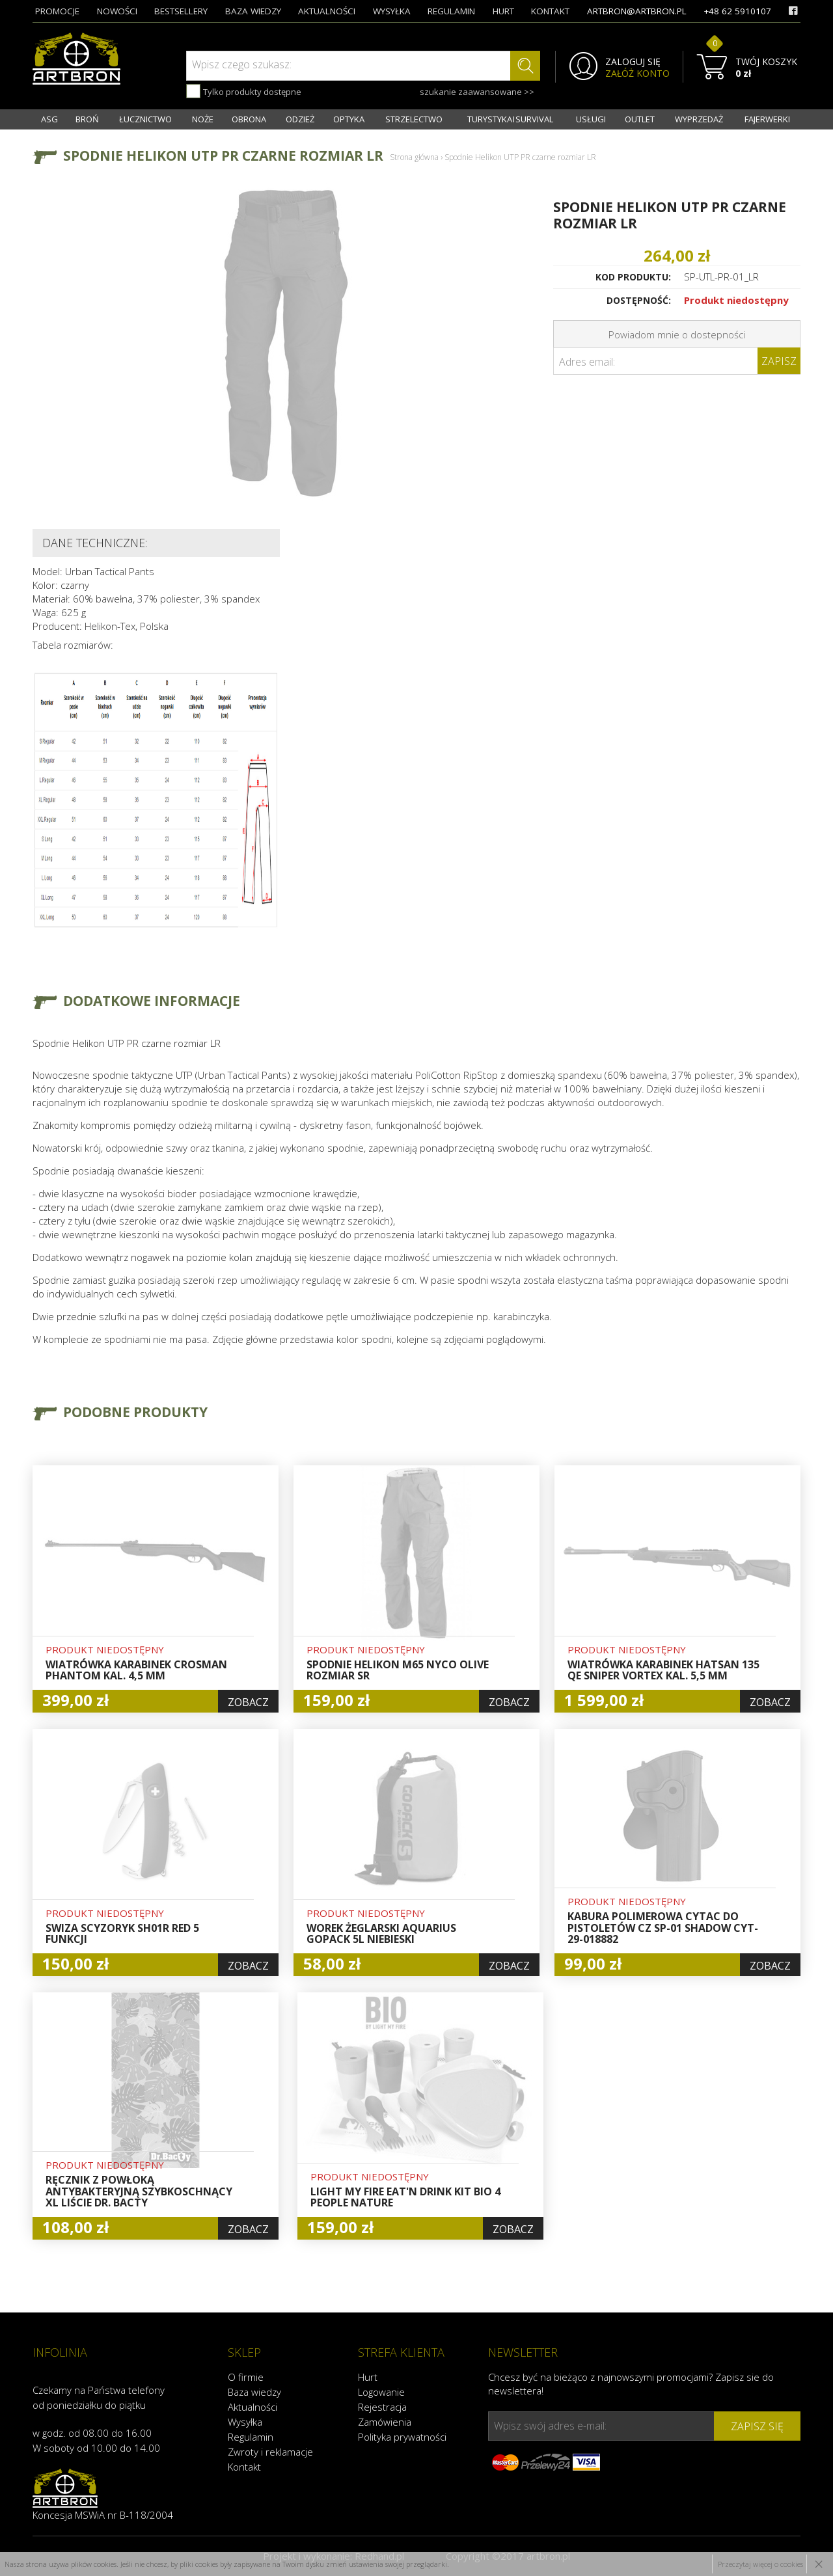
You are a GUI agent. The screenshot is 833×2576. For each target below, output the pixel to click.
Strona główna (414, 157)
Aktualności (252, 2406)
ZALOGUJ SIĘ (633, 62)
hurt (503, 11)
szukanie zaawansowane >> (477, 92)
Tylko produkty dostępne (243, 91)
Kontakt (244, 2466)
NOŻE (202, 119)
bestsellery (181, 11)
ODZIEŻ (300, 119)
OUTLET (640, 119)
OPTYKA (348, 119)
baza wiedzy (253, 11)
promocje (57, 11)
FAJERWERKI (767, 119)
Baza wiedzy (254, 2391)
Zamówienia (384, 2421)
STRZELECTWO (414, 119)
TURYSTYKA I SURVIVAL (510, 119)
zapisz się (757, 2426)
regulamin (451, 11)
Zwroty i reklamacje (270, 2451)
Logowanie (381, 2391)
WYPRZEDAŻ (699, 119)
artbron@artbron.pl (637, 11)
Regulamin (250, 2436)
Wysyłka (245, 2421)
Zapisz (779, 361)
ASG (49, 119)
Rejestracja (382, 2406)
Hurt (367, 2376)
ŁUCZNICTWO (145, 119)
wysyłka (392, 11)
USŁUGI (591, 119)
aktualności (326, 11)
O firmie (246, 2376)
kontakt (550, 11)
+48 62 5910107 (737, 11)
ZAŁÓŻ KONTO (637, 73)
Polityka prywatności (402, 2436)
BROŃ (87, 119)
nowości (117, 11)
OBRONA (249, 119)
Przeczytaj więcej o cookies (760, 2564)
